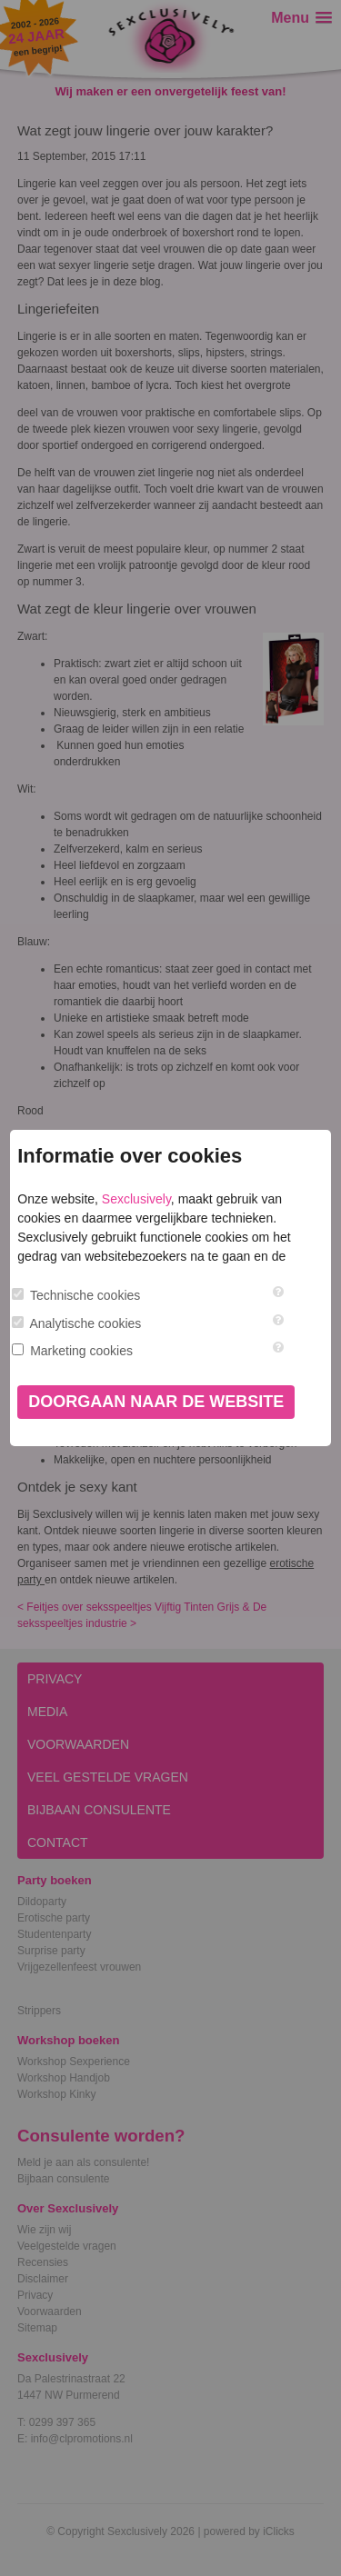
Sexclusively (136, 1199)
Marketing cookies (81, 1350)
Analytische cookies (85, 1323)
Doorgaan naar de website (156, 1402)
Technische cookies (85, 1295)
